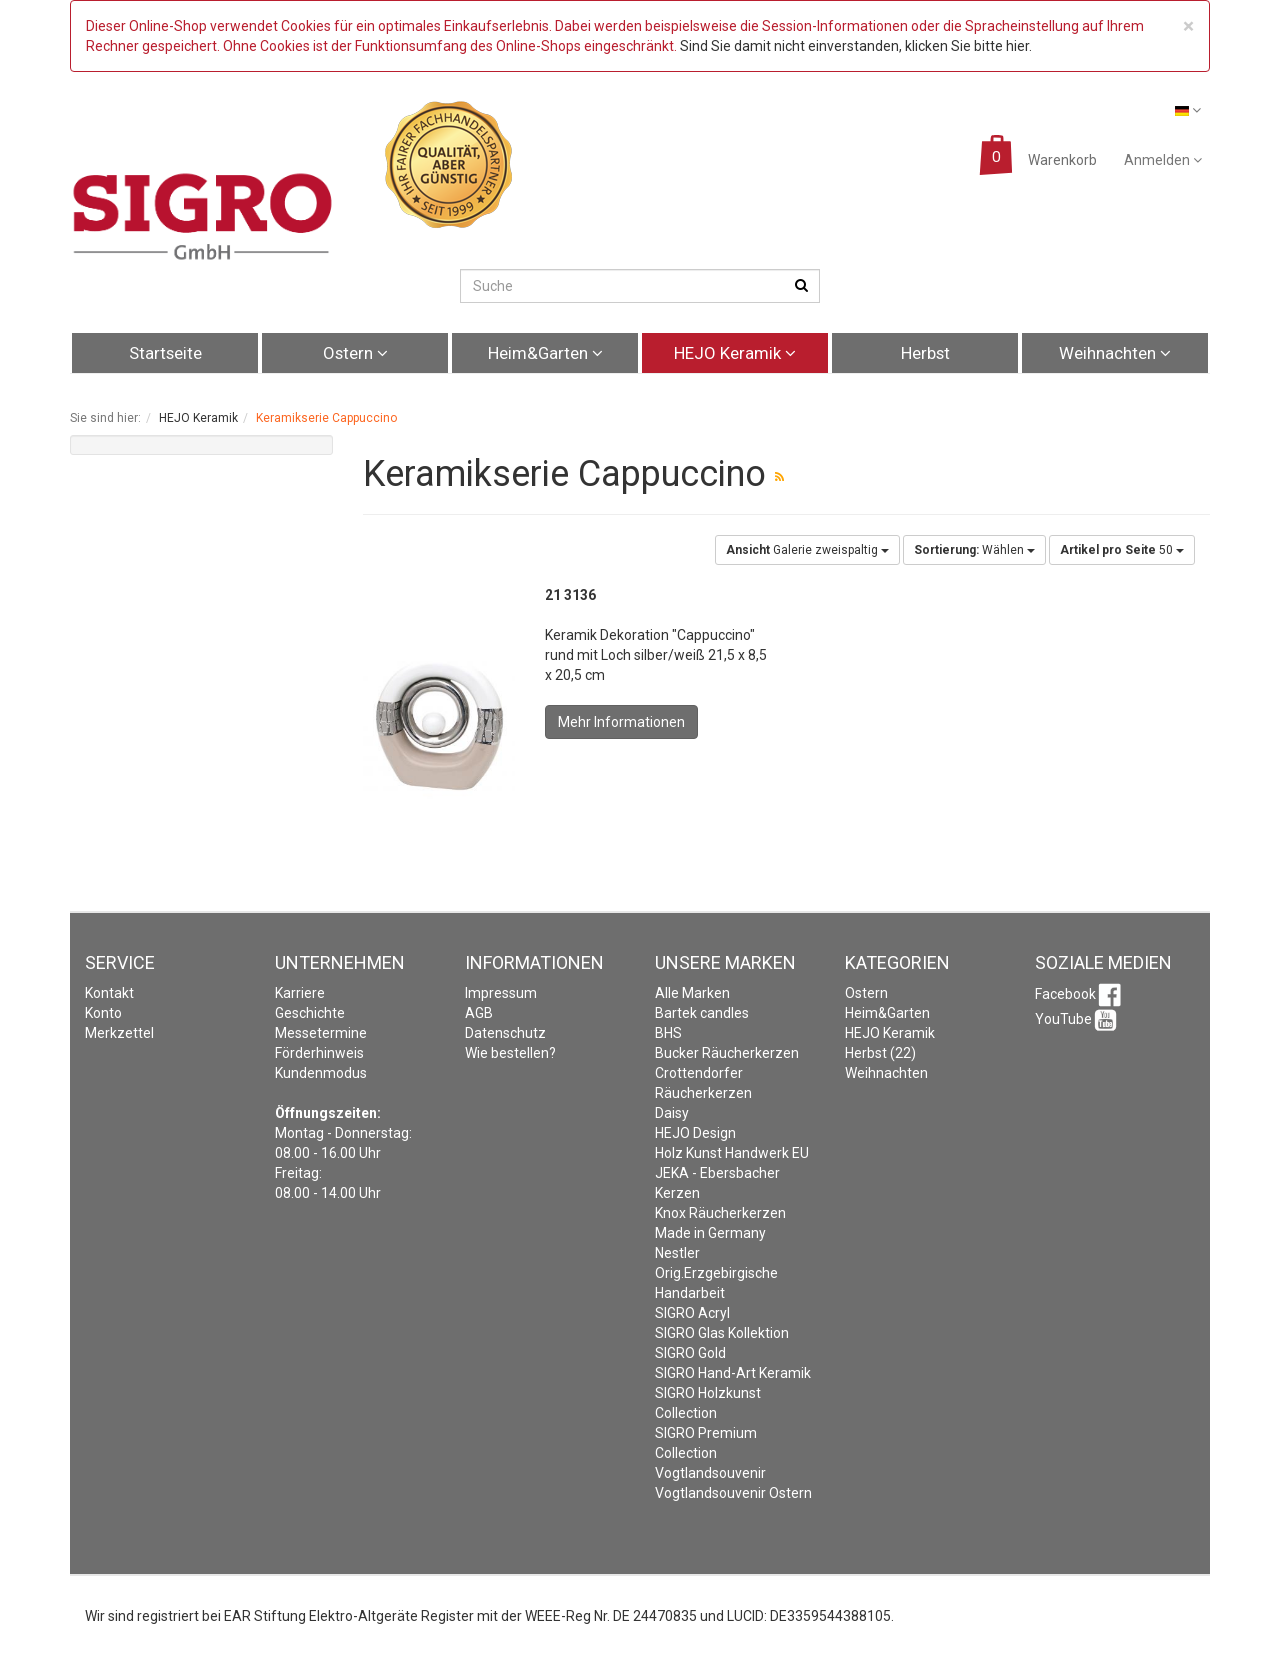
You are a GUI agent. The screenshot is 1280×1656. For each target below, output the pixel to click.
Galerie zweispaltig (807, 550)
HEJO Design (695, 1133)
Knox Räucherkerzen (720, 1213)
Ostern (355, 353)
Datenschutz (505, 1033)
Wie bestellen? (510, 1053)
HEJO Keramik (735, 353)
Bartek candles (702, 1013)
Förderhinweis (319, 1053)
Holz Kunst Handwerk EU (732, 1153)
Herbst (925, 353)
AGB (479, 1013)
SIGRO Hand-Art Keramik (733, 1373)
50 (1122, 550)
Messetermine (321, 1033)
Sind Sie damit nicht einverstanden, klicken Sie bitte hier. (856, 46)
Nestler (677, 1253)
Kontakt (109, 993)
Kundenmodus (321, 1073)
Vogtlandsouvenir (710, 1473)
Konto (103, 1013)
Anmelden (1163, 160)
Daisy (672, 1113)
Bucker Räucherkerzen (727, 1053)
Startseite (165, 353)
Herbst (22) (880, 1053)
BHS (668, 1033)
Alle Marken (692, 993)
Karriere (300, 993)
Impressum (501, 993)
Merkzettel (119, 1033)
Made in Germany (710, 1233)
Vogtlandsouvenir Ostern (733, 1493)
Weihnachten (1115, 353)
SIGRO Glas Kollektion (722, 1333)
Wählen (974, 550)
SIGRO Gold (690, 1353)
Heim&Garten (545, 353)
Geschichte (310, 1013)
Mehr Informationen (621, 722)
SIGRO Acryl (692, 1313)
